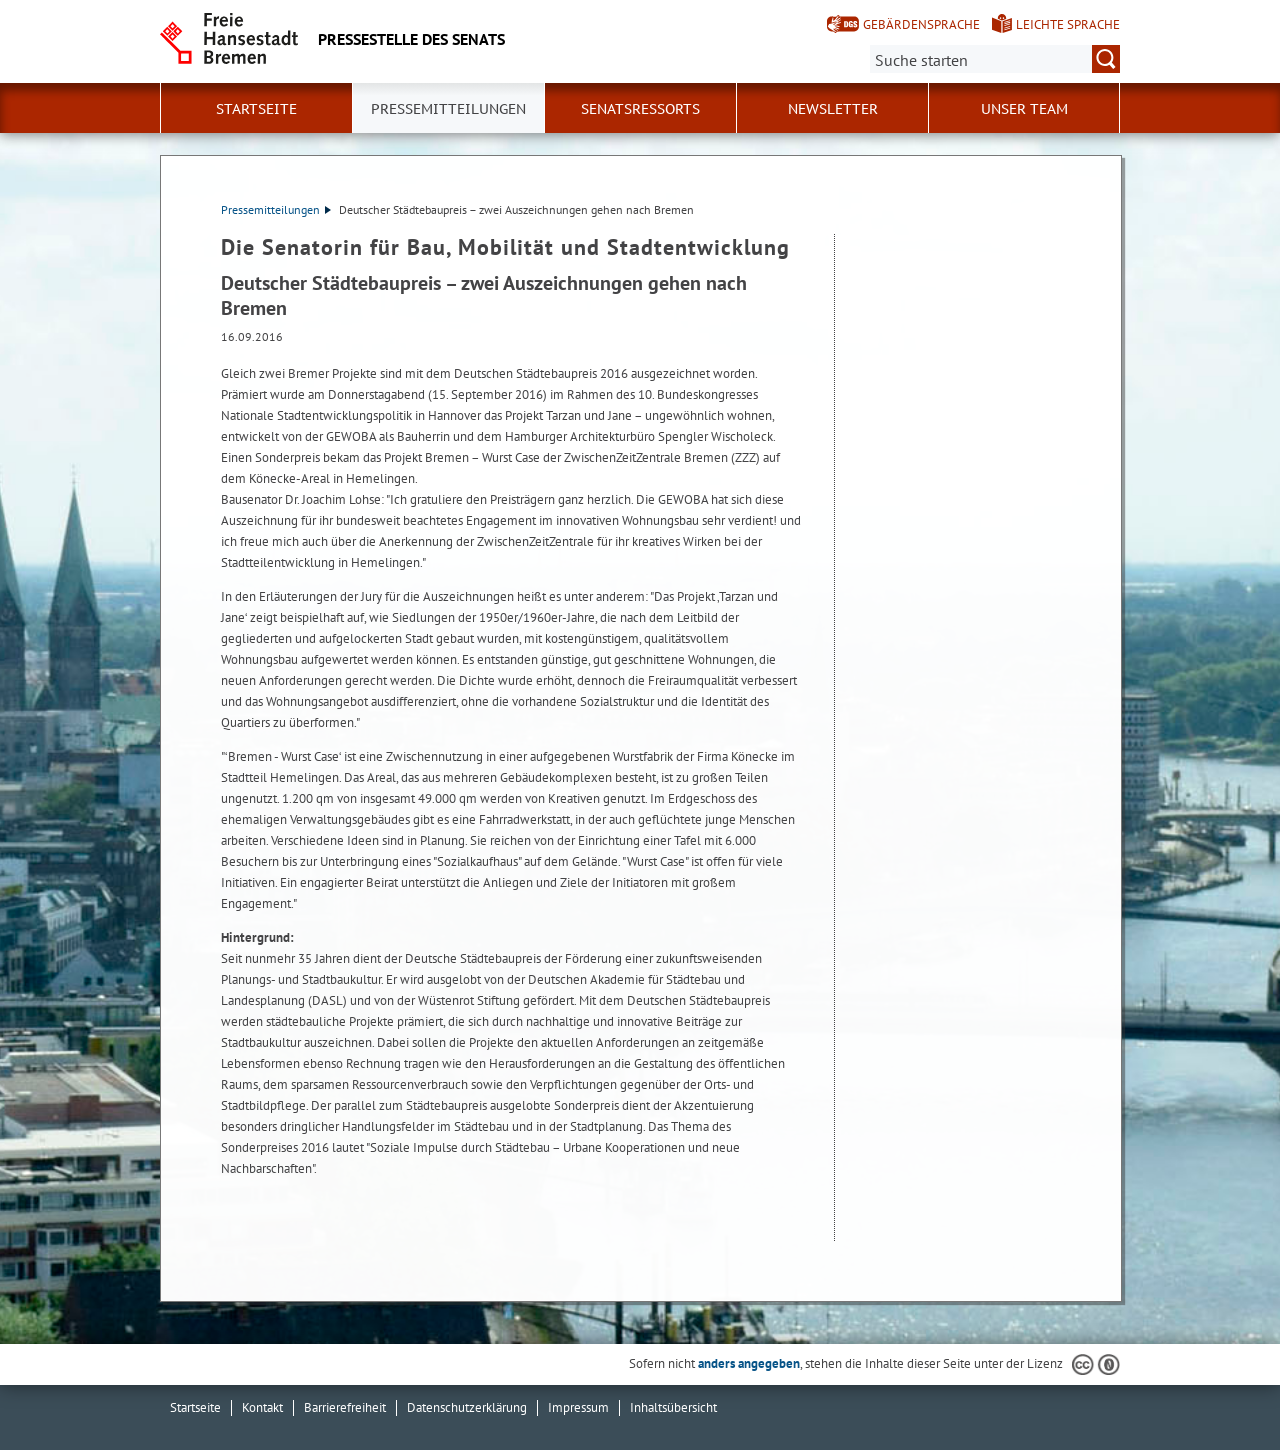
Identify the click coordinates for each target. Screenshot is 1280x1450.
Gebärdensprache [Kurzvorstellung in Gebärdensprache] (921, 24)
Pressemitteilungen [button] (448, 109)
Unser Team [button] (1024, 109)
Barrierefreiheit (345, 1407)
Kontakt (262, 1407)
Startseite (256, 109)
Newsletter (833, 109)
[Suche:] (995, 59)
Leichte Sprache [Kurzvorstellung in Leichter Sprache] (1068, 24)
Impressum (578, 1407)
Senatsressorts (640, 109)
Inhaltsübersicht (673, 1407)
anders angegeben (749, 1363)
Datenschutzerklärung (467, 1407)
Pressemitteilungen (276, 209)
